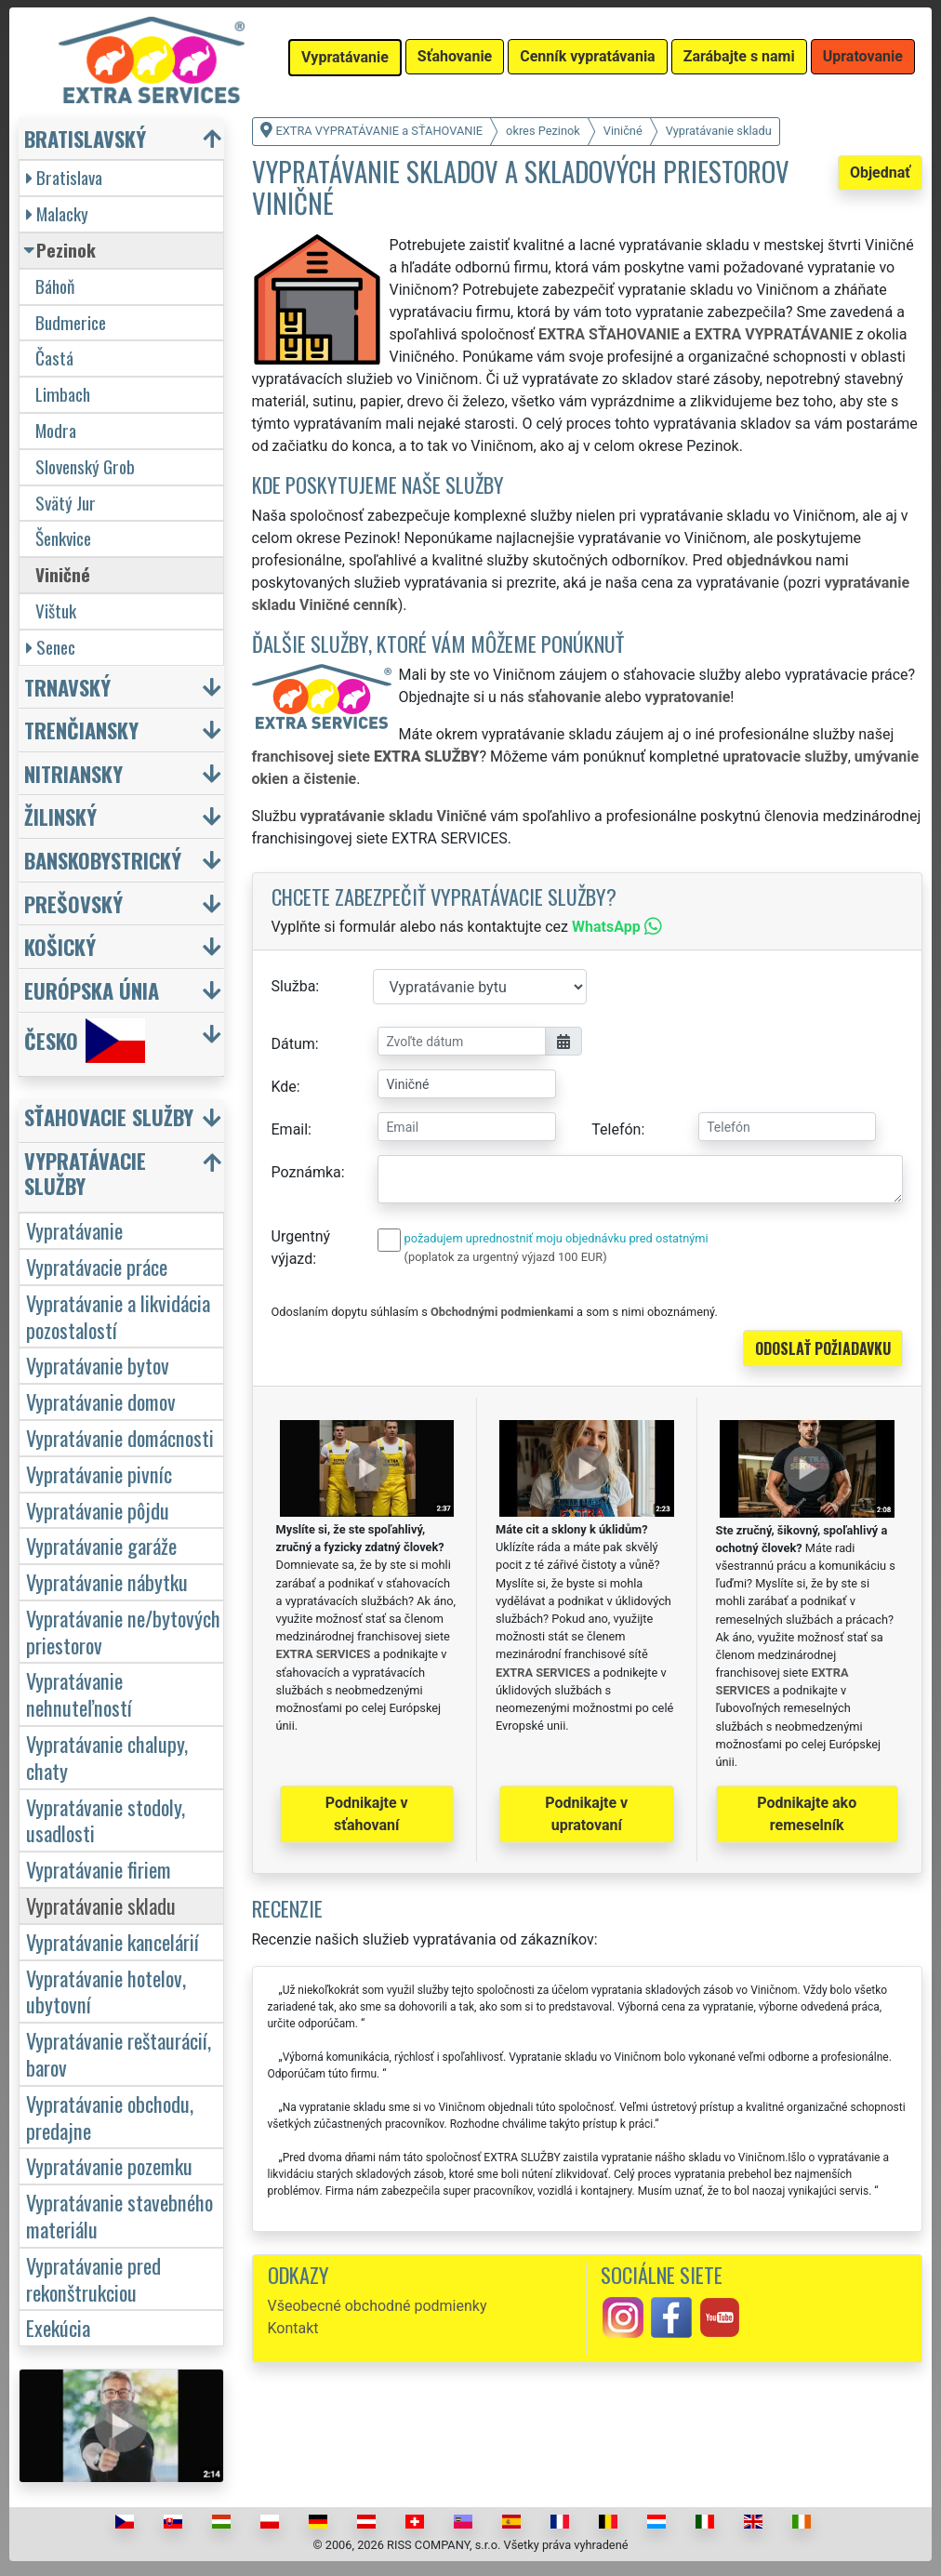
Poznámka (306, 1172)
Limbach (62, 393)
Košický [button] (60, 946)
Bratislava (64, 177)
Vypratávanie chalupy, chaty (107, 1757)
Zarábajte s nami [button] (739, 56)
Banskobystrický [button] (102, 859)
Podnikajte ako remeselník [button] (806, 1814)
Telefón (616, 1129)
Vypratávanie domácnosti (120, 1437)
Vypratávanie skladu (101, 1905)
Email (290, 1129)
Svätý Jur (65, 502)
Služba (294, 986)
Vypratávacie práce (96, 1266)
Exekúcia (58, 2327)
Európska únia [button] (91, 990)
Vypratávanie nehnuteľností (79, 1693)
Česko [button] (84, 1040)
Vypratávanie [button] (345, 57)
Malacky (57, 213)
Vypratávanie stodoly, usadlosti (105, 1820)
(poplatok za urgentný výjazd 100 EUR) (505, 1257)
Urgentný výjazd (301, 1248)
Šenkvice (63, 537)
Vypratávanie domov (101, 1401)
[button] (123, 1121)
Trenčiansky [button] (81, 729)
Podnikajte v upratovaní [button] (586, 1814)
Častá (54, 357)
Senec (50, 646)
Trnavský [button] (67, 686)
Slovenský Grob (85, 466)
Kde (284, 1086)
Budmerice (70, 322)
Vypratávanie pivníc (99, 1473)
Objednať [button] (880, 172)
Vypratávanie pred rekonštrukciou (93, 2278)
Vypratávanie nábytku (107, 1581)
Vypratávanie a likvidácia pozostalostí (118, 1316)
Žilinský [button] (60, 816)
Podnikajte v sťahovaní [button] (366, 1814)
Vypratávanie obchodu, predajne (109, 2116)
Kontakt (293, 2328)
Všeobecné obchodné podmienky (377, 2306)
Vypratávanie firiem (98, 1868)
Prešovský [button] (73, 903)
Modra (55, 430)
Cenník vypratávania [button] (587, 56)
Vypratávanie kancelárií (112, 1941)
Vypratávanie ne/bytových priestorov (123, 1631)
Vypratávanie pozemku (109, 2165)
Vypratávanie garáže (101, 1545)
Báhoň (54, 285)
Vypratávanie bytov (97, 1364)
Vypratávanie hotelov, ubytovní (106, 1991)
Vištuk (55, 610)
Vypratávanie (74, 1230)
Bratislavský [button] (85, 138)
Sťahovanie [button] (454, 56)
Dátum (293, 1044)
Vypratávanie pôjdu (97, 1509)
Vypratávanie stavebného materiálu (119, 2215)
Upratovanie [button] (863, 56)
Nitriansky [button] (73, 773)
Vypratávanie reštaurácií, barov (118, 2053)
